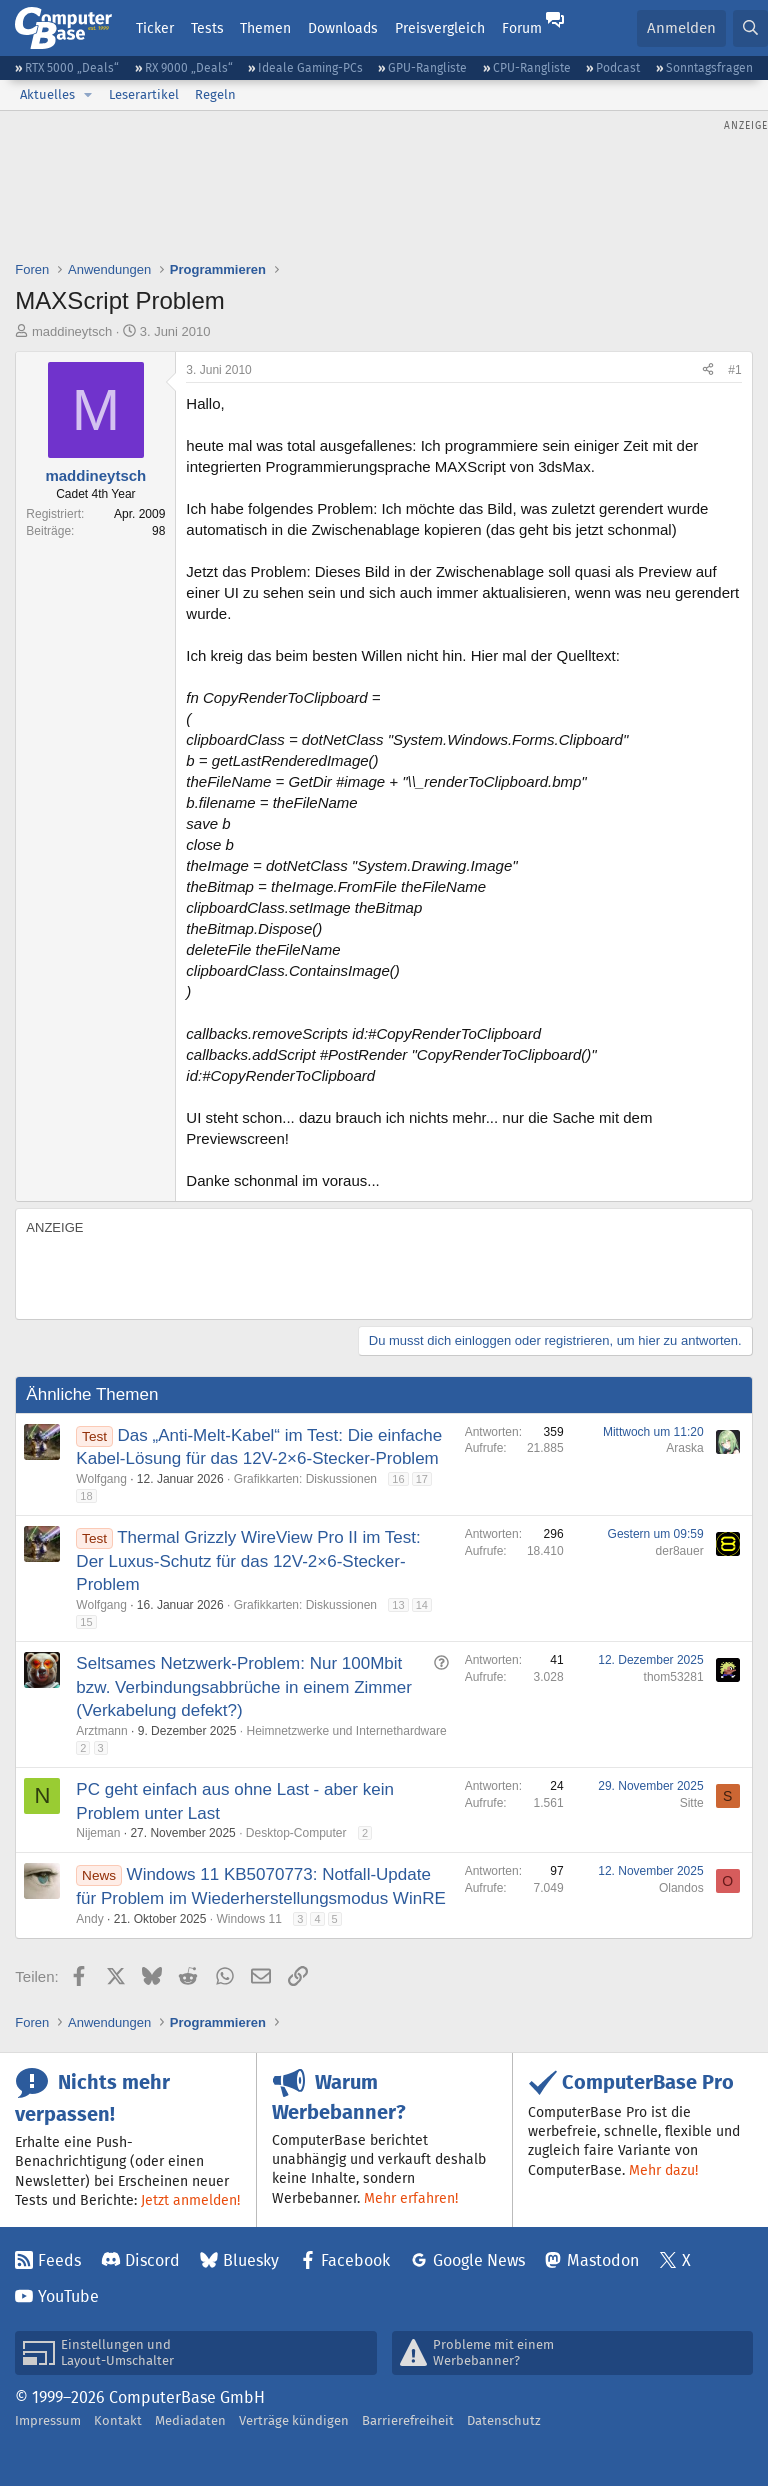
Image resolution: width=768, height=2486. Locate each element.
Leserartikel (144, 94)
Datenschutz (504, 2420)
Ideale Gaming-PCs (310, 67)
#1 (734, 370)
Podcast (618, 67)
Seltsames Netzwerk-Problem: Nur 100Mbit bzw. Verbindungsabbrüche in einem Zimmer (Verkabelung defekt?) (243, 1687)
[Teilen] (708, 370)
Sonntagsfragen (709, 67)
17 (422, 1479)
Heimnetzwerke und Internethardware (346, 1731)
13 (398, 1605)
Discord (152, 2260)
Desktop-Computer (296, 1833)
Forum (522, 28)
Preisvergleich (440, 28)
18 (86, 1496)
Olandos (681, 1888)
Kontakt (118, 2420)
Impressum (48, 2420)
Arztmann (101, 1731)
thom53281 (674, 1677)
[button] (88, 95)
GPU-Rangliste (427, 67)
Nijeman (98, 1833)
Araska (684, 1448)
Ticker (155, 28)
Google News (479, 2260)
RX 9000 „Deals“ (189, 67)
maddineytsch (72, 331)
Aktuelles (47, 94)
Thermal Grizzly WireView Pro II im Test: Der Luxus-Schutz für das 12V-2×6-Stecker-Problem (248, 1561)
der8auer (680, 1551)
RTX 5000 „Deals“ (72, 67)
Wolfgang (101, 1479)
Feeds (59, 2260)
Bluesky (251, 2260)
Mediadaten (190, 2420)
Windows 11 (248, 1919)
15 (86, 1622)
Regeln (215, 94)
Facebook (355, 2260)
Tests (207, 28)
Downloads (343, 28)
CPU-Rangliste (532, 67)
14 (422, 1605)
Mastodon (603, 2260)
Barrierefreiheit (408, 2420)
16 (398, 1479)
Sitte (692, 1803)
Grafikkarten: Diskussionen (305, 1479)
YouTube (68, 2296)
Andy (89, 1919)
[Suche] (750, 28)
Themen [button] (265, 28)
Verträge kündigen (294, 2420)
